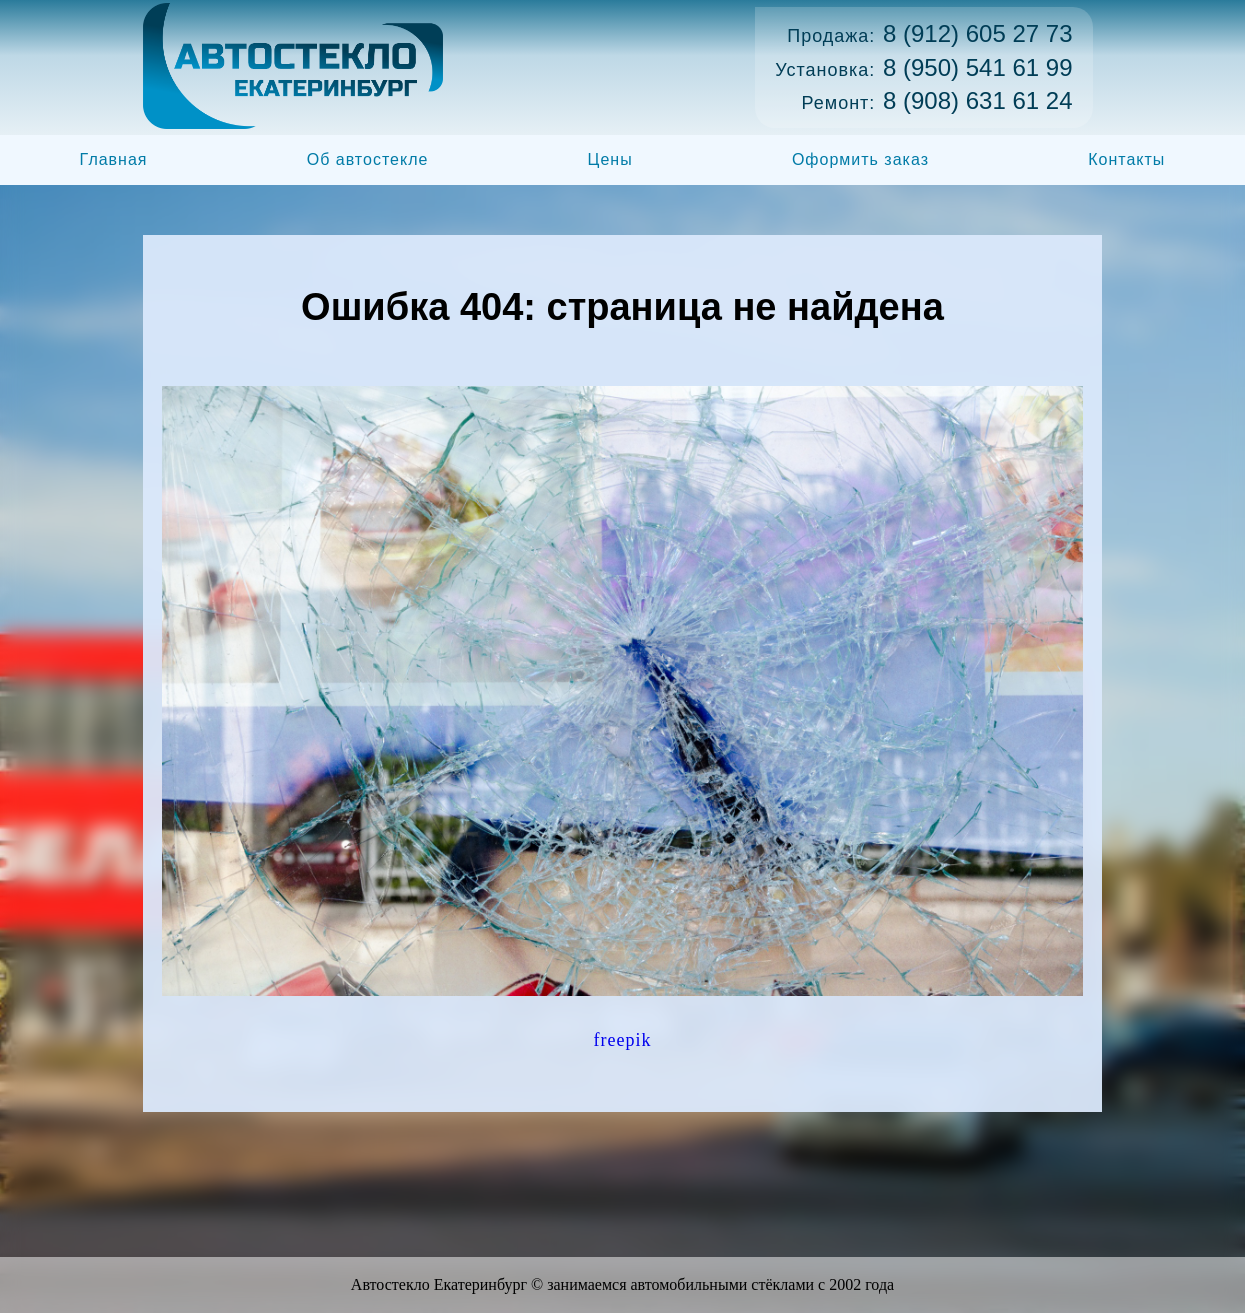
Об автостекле (368, 159)
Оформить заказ (860, 159)
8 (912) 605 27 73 (977, 33)
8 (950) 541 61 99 (977, 67)
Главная (114, 159)
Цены (610, 159)
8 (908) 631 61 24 (977, 100)
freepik (623, 1040)
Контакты (1126, 159)
